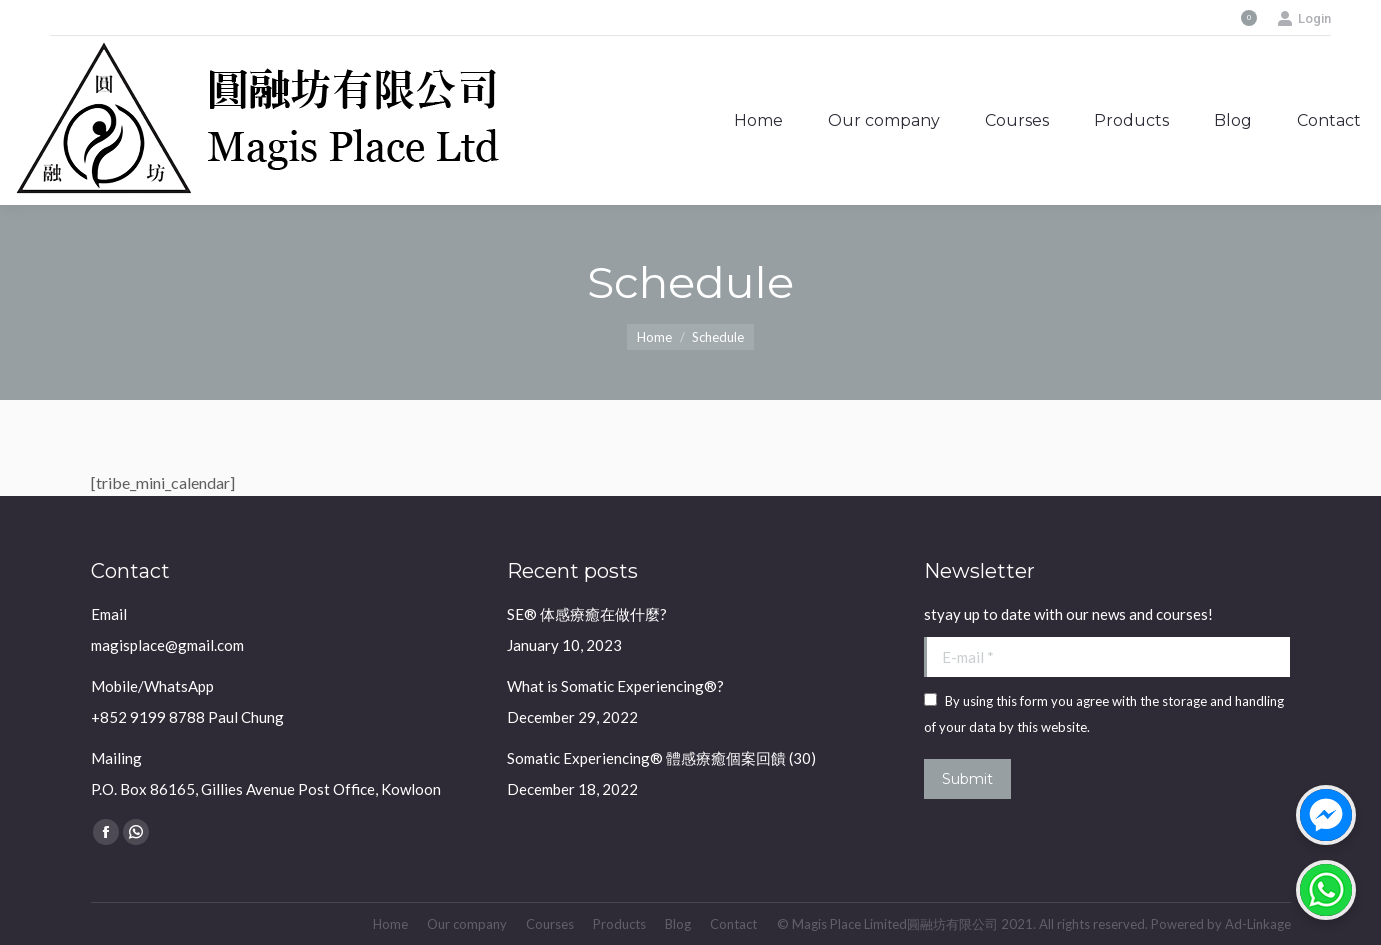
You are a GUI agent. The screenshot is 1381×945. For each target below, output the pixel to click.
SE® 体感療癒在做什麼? (587, 614)
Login (1304, 18)
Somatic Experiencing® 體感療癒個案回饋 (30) (661, 758)
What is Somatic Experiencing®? (615, 686)
